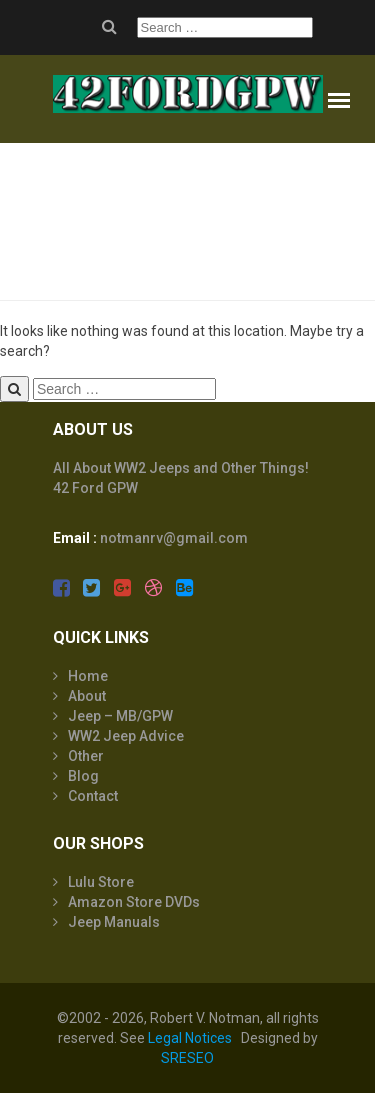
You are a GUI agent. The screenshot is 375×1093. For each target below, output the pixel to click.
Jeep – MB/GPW (120, 716)
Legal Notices (190, 1038)
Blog (83, 776)
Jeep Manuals (114, 922)
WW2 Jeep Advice (126, 736)
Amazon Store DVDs (134, 902)
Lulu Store (101, 882)
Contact (93, 796)
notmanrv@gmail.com (174, 538)
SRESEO (187, 1058)
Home (88, 676)
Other (86, 756)
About (87, 696)
